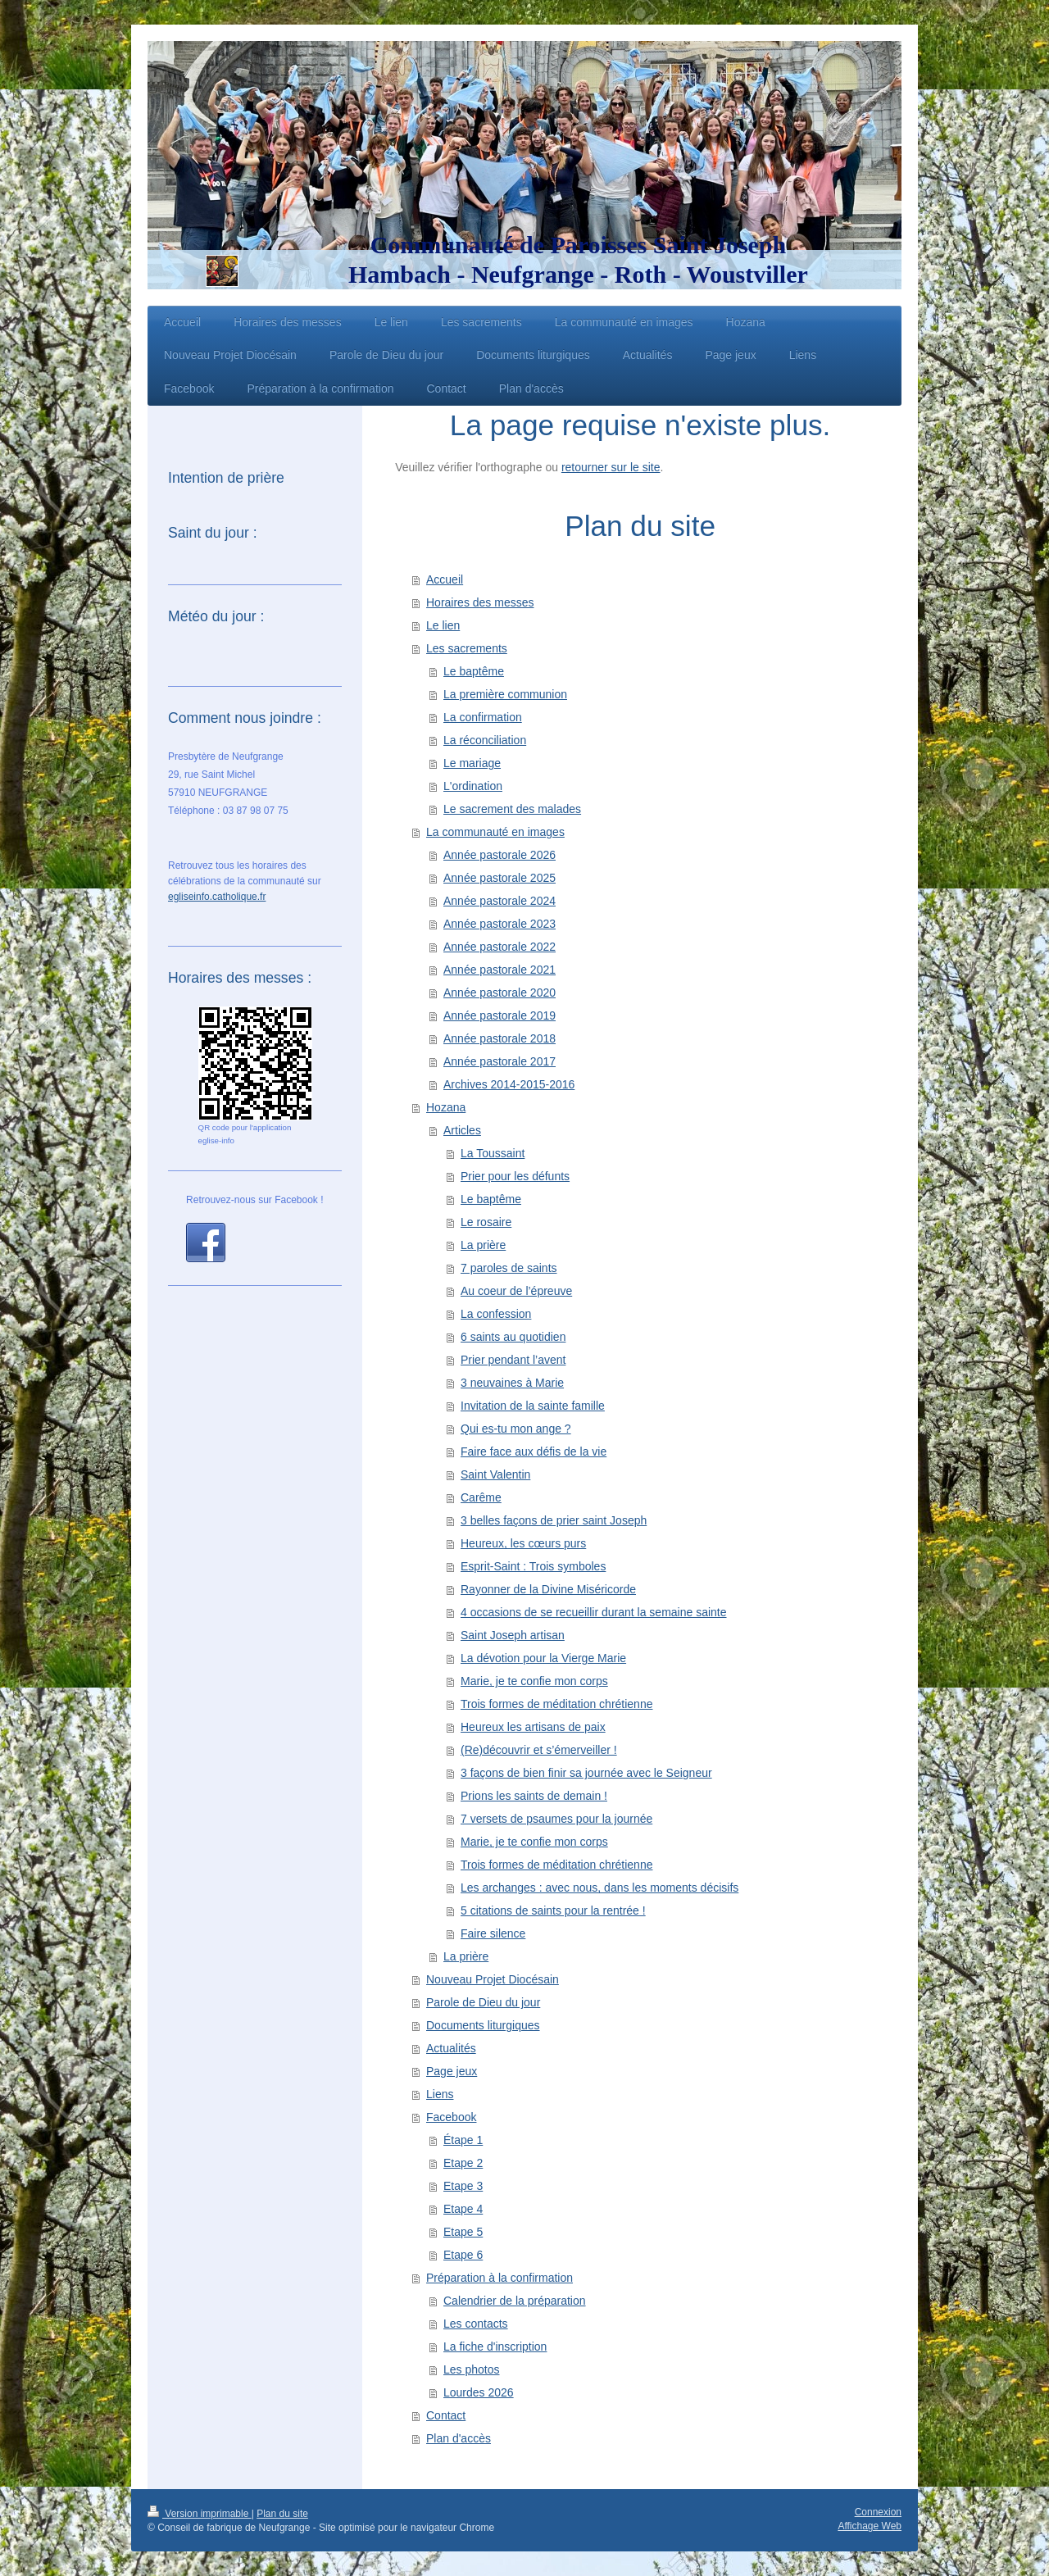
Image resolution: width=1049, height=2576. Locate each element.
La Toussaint (492, 1153)
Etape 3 (463, 2185)
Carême (481, 1497)
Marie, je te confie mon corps (534, 1681)
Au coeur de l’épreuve (516, 1290)
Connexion (878, 2512)
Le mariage (472, 763)
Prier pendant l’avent (513, 1359)
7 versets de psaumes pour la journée (556, 1818)
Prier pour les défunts (515, 1176)
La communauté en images (495, 831)
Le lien (443, 625)
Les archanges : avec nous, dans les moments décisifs (599, 1887)
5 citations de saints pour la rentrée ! (553, 1910)
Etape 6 (463, 2254)
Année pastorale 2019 (499, 1015)
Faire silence (493, 1933)
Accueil (444, 579)
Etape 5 (463, 2231)
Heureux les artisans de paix (533, 1726)
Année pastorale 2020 (499, 992)
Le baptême (473, 671)
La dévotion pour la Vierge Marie (543, 1658)
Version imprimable (200, 2513)
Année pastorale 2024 (499, 900)
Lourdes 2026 (478, 2392)
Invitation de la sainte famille (533, 1405)
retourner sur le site (611, 467)
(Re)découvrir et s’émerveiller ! (539, 1749)
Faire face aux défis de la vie (533, 1451)
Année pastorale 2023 (499, 923)
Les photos (471, 2369)
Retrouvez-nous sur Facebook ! (254, 1200)
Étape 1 (463, 2140)
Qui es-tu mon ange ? (516, 1428)
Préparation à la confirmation (499, 2277)
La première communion (505, 694)
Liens (439, 2094)
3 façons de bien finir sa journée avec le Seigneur (586, 1772)
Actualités (451, 2048)
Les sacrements (466, 648)
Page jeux (451, 2071)
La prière (483, 1245)
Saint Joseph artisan (513, 1635)
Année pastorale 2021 (499, 969)
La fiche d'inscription (495, 2346)
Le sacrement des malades (512, 809)
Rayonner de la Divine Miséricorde (548, 1589)
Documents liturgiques (483, 2025)
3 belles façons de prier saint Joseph (554, 1520)
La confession (496, 1313)
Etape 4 (463, 2208)
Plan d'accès (458, 2438)
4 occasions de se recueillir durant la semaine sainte (594, 1612)
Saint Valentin (495, 1474)
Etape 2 (463, 2162)
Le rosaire (486, 1222)
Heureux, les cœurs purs (523, 1543)
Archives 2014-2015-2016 (508, 1084)
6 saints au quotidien (513, 1336)
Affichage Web (869, 2526)
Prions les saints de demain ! (534, 1795)
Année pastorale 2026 (499, 854)
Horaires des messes (480, 602)
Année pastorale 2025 (499, 877)
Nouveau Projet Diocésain (492, 1979)
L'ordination (472, 786)
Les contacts (475, 2323)
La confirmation (482, 717)
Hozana (445, 1107)
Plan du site (282, 2513)
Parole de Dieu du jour (483, 2002)
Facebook (451, 2117)
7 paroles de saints (509, 1267)
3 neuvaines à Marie (512, 1382)
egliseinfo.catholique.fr (217, 896)
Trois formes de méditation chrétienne (556, 1704)
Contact (445, 2415)
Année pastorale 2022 (499, 946)
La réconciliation (484, 740)
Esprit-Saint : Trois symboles (533, 1566)
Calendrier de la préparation (514, 2300)
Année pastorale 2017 (499, 1061)
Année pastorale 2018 (499, 1038)
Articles (462, 1130)
